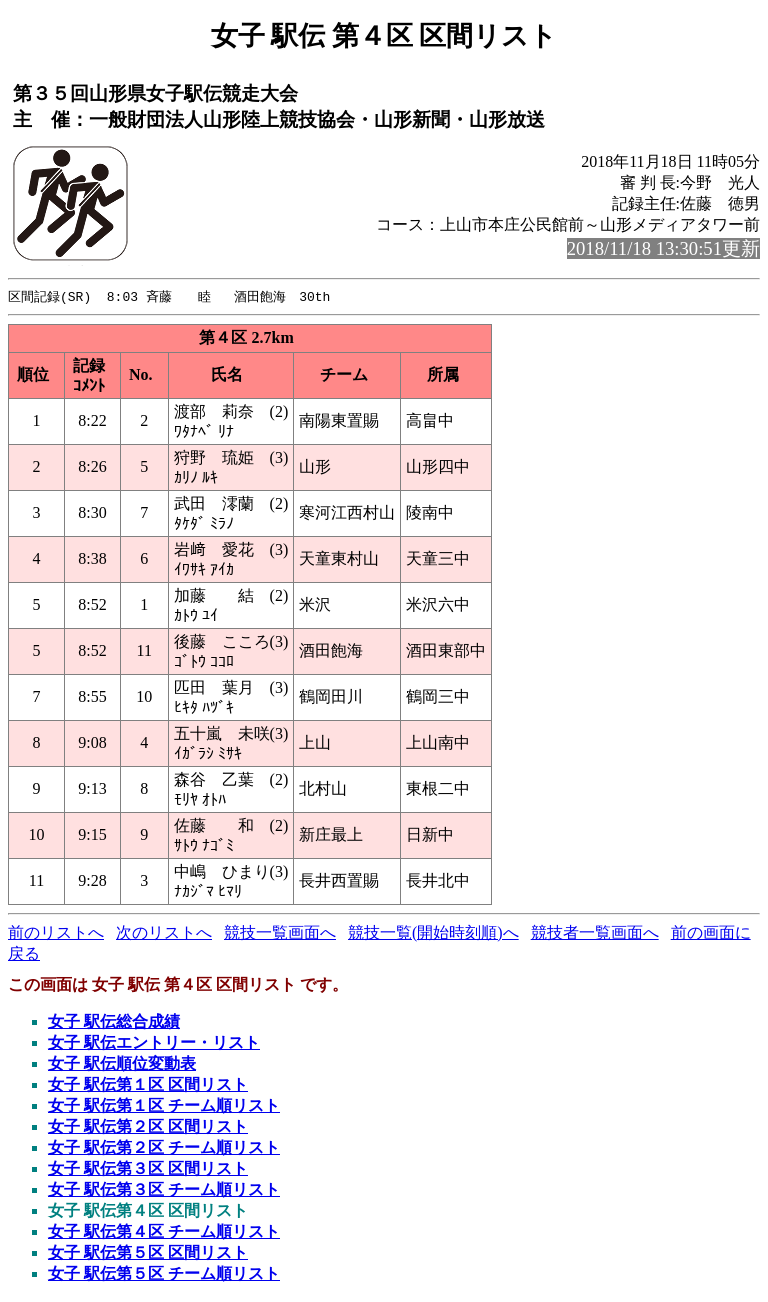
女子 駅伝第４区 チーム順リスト (164, 1232)
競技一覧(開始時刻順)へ (433, 933)
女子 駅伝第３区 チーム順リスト (164, 1190)
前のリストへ (56, 933)
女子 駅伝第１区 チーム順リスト (164, 1106)
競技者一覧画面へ (595, 933)
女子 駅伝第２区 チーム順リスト (164, 1148)
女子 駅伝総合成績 (114, 1022)
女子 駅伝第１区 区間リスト (148, 1085)
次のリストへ (164, 933)
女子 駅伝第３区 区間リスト (148, 1169)
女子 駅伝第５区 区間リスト (148, 1253)
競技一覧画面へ (280, 933)
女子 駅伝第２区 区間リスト (148, 1127)
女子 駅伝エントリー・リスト (154, 1043)
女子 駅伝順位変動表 (122, 1064)
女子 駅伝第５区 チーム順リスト (164, 1274)
